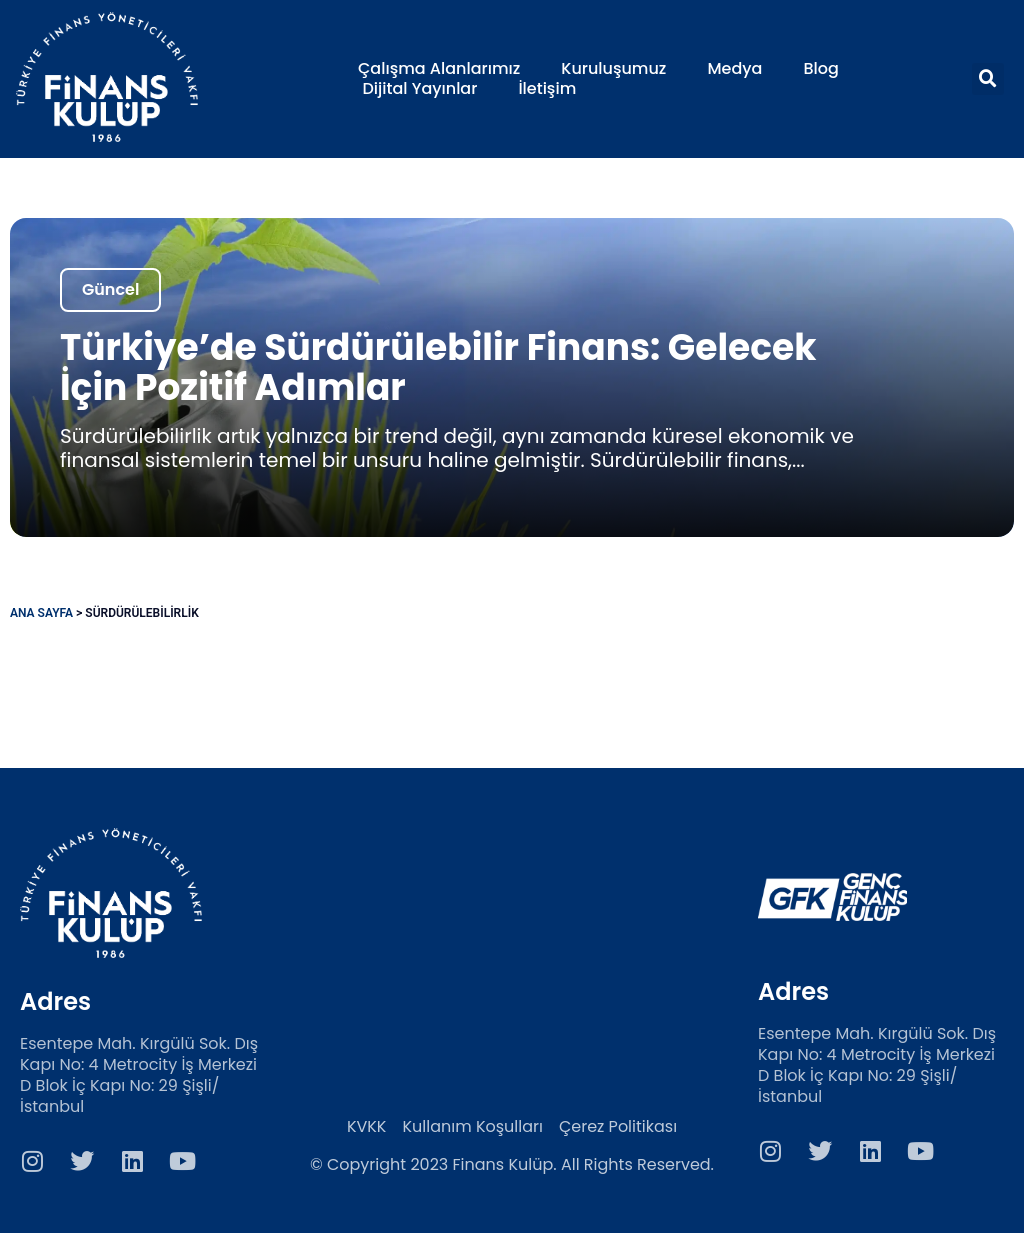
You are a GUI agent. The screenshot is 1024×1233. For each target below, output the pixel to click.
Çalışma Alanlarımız (439, 69)
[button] (988, 79)
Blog (820, 69)
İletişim (547, 89)
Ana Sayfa (41, 613)
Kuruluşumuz (613, 69)
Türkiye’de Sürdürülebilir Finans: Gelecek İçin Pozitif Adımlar (438, 367)
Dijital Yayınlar (420, 89)
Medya (734, 69)
